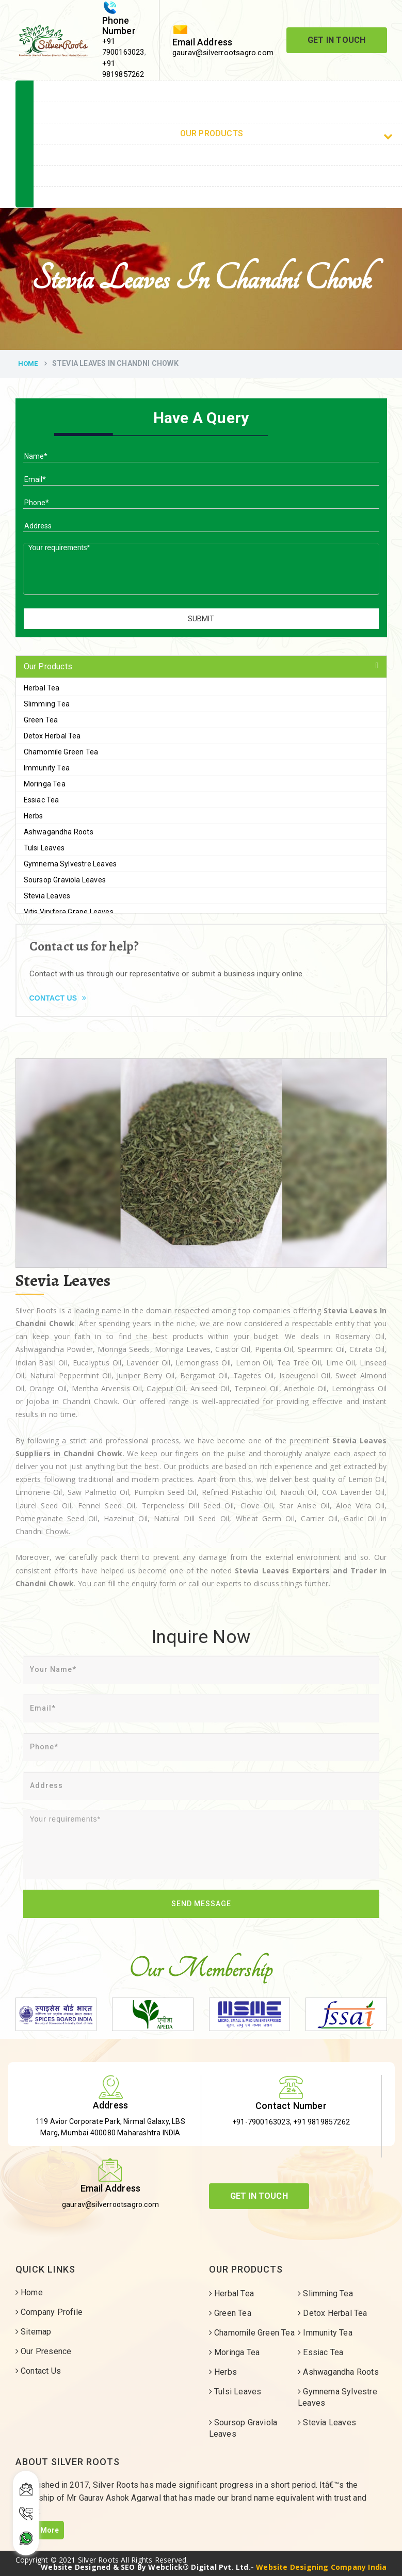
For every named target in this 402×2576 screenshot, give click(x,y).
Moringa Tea (45, 784)
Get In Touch (336, 40)
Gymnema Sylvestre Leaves (70, 864)
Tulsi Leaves (44, 848)
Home (28, 363)
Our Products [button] (48, 666)
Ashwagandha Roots (58, 832)
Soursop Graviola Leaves (65, 880)
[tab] (201, 667)
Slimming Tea (47, 704)
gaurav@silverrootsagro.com (223, 52)
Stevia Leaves (47, 896)
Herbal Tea (42, 688)
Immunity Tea (47, 768)
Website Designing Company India (321, 2567)
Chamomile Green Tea (61, 752)
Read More (40, 2530)
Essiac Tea (41, 800)
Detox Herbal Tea (52, 736)
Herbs (33, 816)
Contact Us (58, 998)
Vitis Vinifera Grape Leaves (69, 912)
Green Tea (41, 720)
